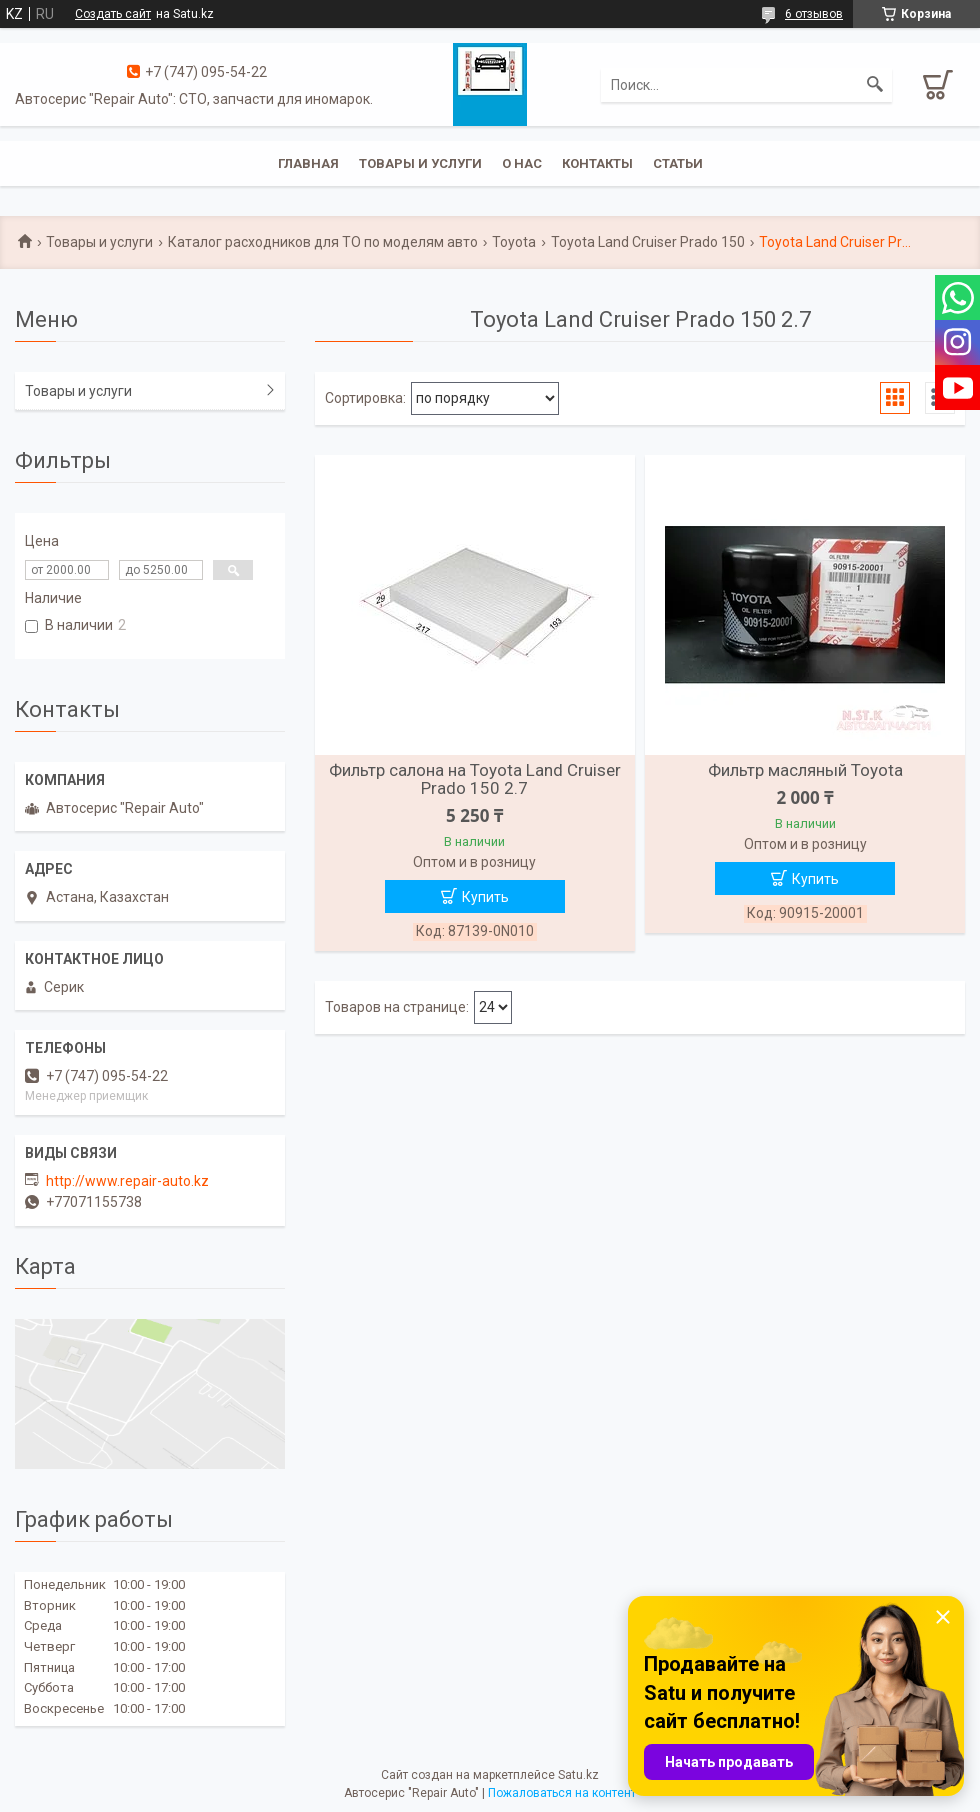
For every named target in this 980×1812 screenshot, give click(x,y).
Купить (485, 897)
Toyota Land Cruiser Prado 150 (648, 242)
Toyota (514, 242)
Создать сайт (113, 14)
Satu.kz (578, 1775)
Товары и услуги (420, 163)
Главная (308, 163)
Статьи (678, 163)
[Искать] (875, 85)
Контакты (597, 163)
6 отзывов (814, 14)
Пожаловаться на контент (562, 1793)
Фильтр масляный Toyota (805, 770)
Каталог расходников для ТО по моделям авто (323, 242)
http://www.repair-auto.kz (127, 1181)
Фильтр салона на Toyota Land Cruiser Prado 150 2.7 (475, 779)
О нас (522, 163)
